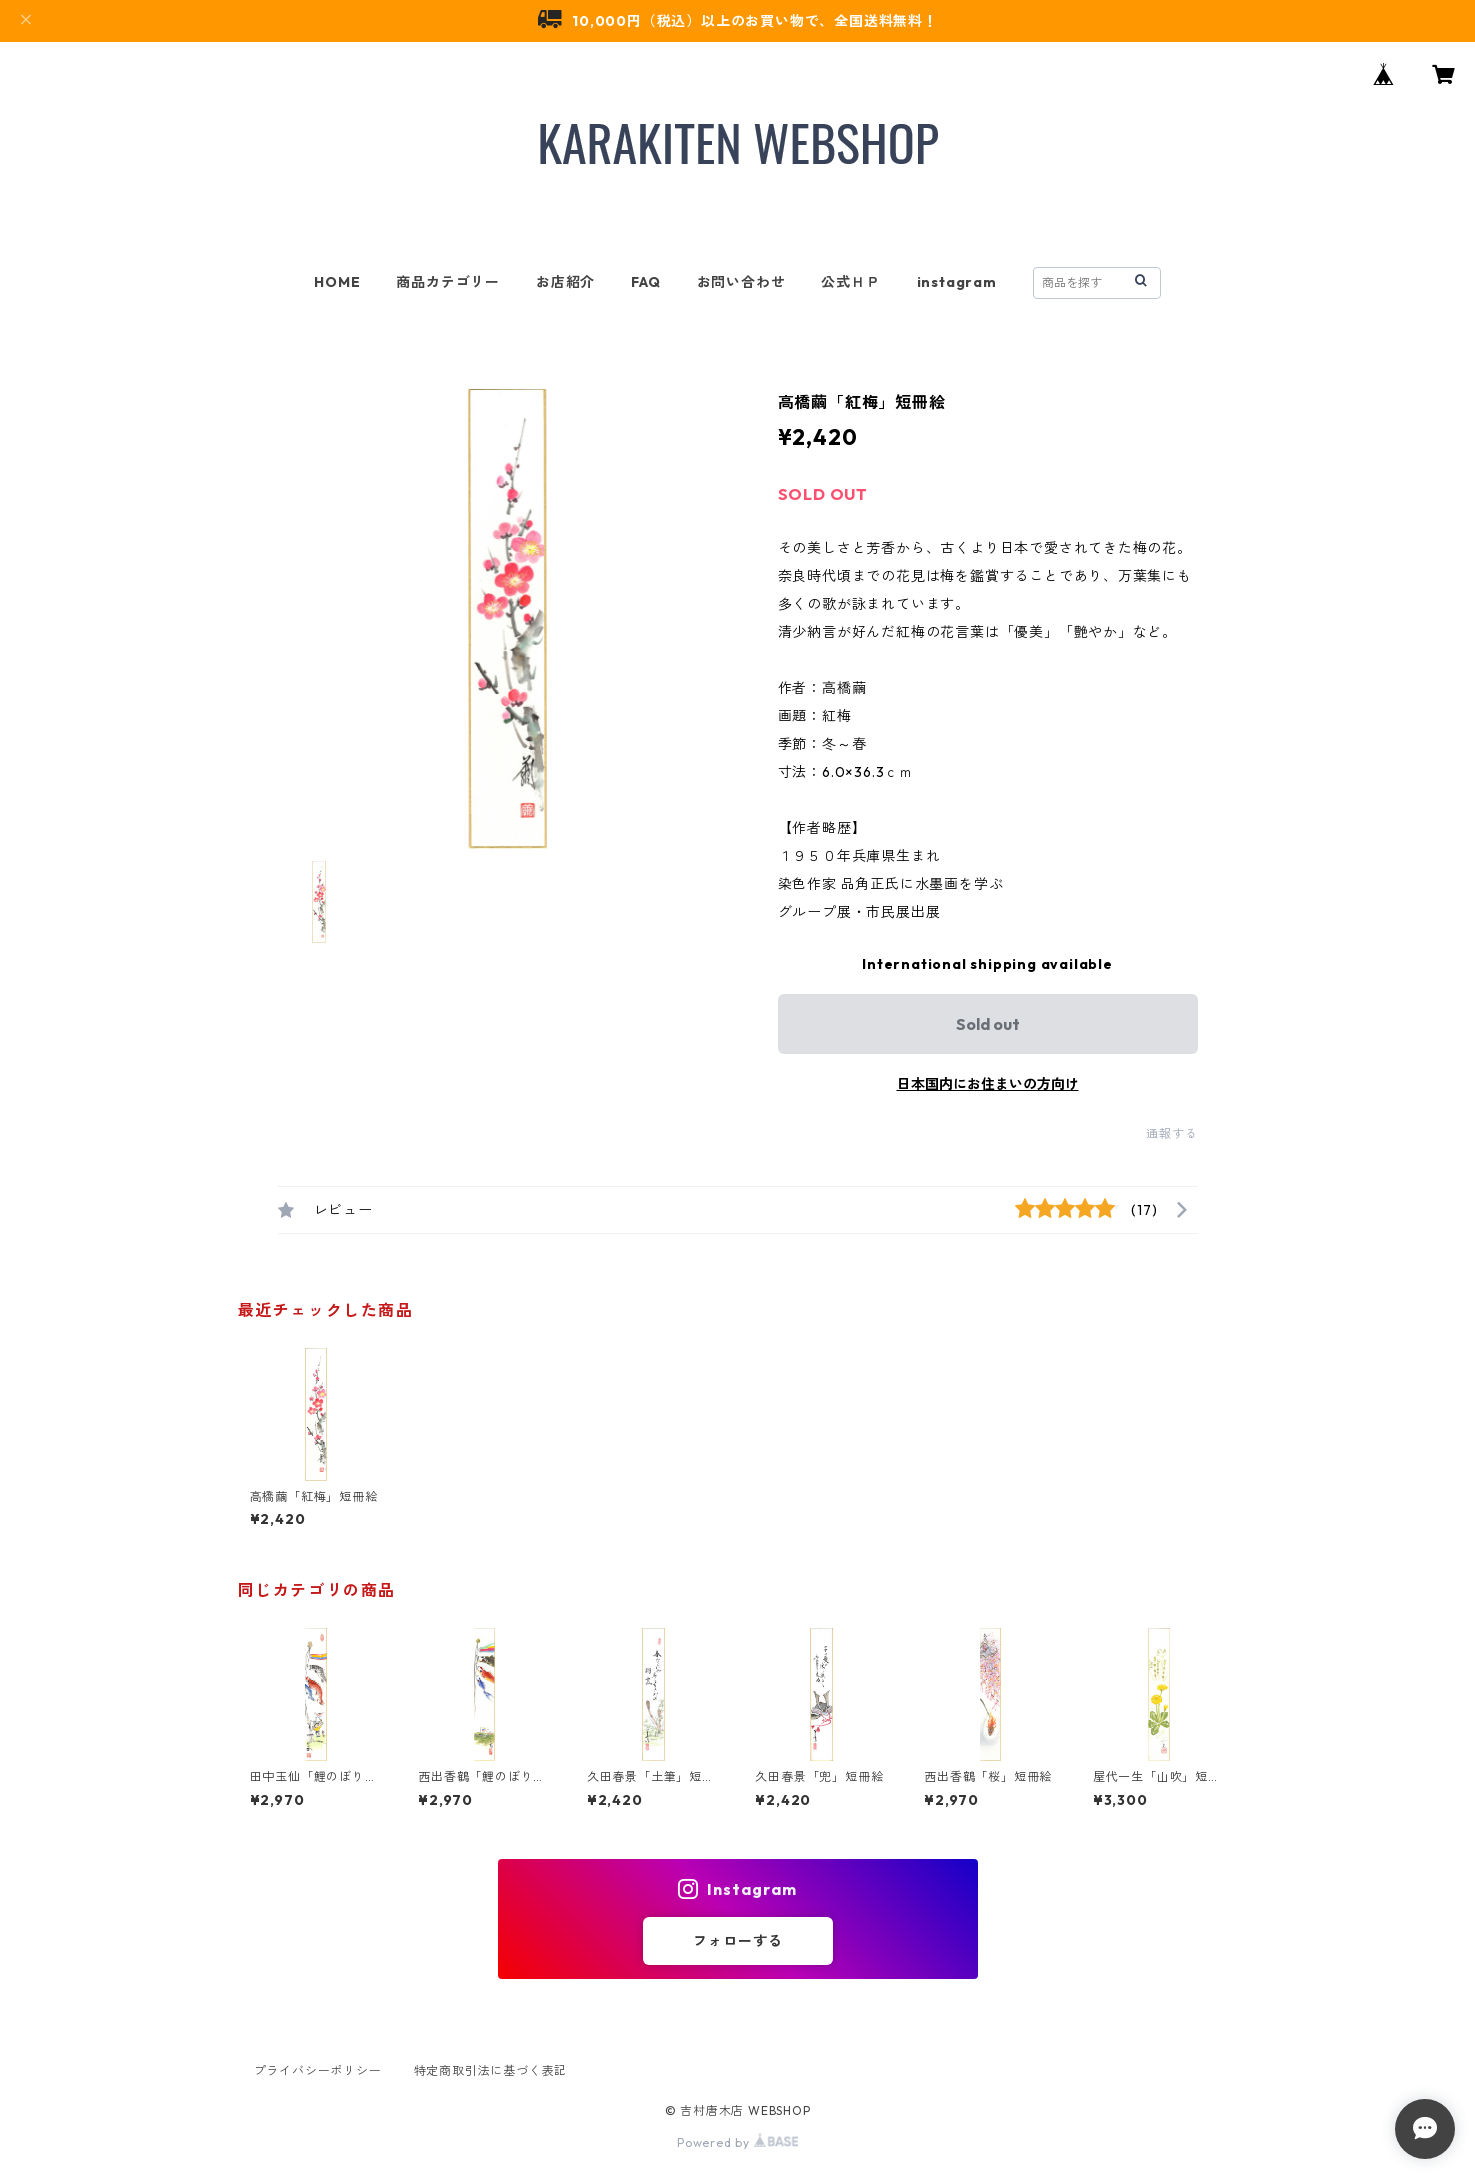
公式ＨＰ (850, 282)
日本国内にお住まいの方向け (988, 1084)
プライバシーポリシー (318, 2070)
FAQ (645, 282)
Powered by (737, 2142)
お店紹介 (565, 282)
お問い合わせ (741, 282)
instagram (957, 282)
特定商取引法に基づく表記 (491, 2070)
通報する (1171, 1133)
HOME (337, 282)
